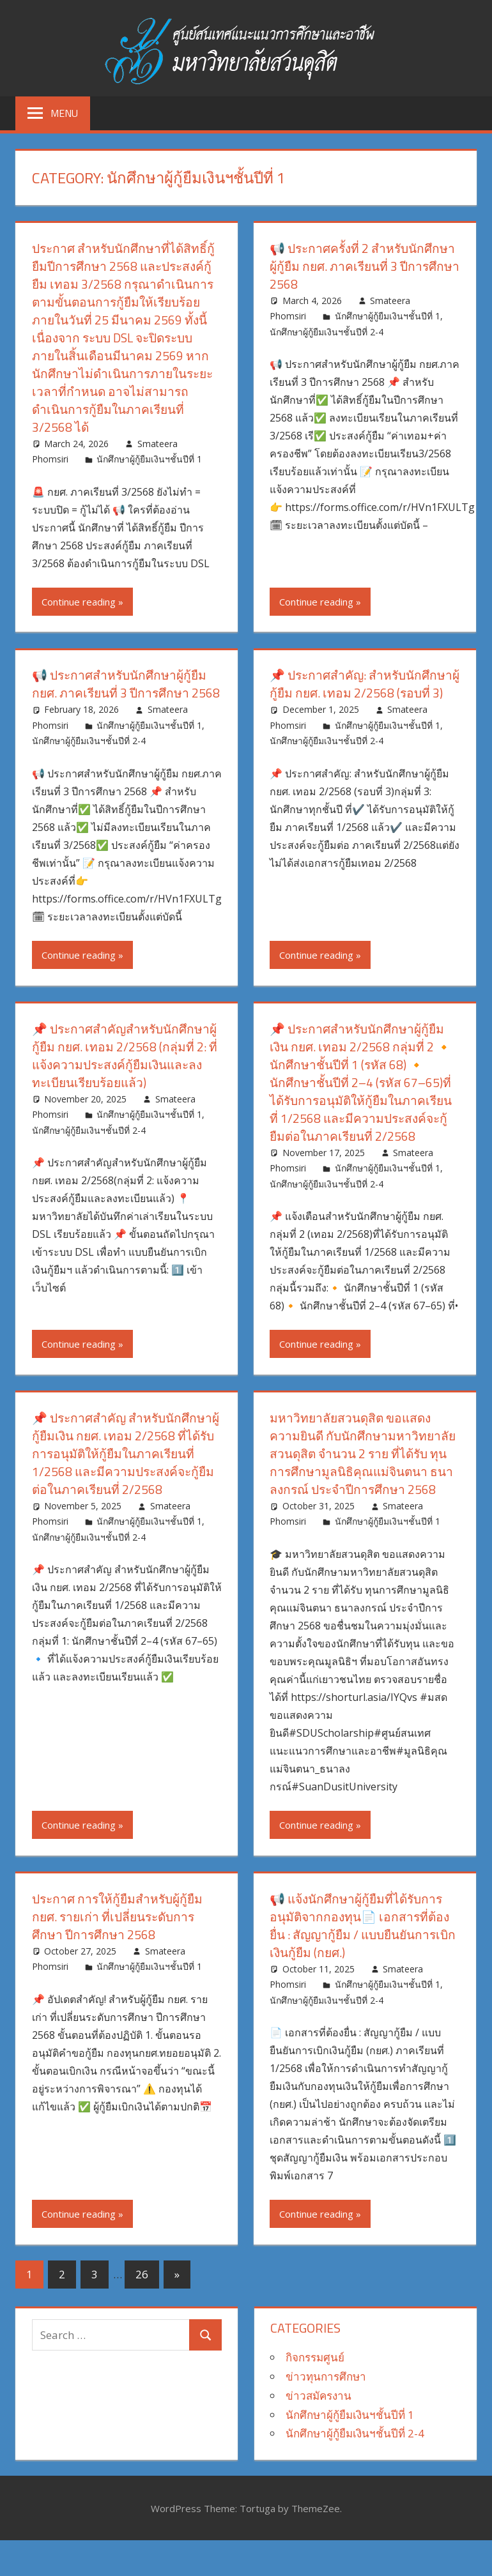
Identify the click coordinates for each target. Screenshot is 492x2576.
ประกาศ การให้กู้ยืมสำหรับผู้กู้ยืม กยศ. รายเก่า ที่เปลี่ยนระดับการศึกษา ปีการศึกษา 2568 (121, 1952)
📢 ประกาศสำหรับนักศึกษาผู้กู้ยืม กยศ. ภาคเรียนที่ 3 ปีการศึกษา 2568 (122, 692)
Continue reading (79, 601)
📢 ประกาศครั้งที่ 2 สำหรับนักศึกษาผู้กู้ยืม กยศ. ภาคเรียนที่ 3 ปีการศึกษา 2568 (360, 266)
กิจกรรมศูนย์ (315, 2393)
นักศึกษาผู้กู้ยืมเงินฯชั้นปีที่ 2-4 (326, 332)
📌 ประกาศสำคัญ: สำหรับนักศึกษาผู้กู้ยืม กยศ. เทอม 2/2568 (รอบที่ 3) (364, 684)
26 (141, 2310)
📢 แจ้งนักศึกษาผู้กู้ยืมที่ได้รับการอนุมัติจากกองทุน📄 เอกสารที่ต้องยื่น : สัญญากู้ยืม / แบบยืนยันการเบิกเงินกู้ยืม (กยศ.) (362, 1961)
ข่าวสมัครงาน (318, 2431)
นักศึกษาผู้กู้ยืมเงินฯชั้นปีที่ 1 (149, 459)
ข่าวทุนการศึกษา (326, 2412)
